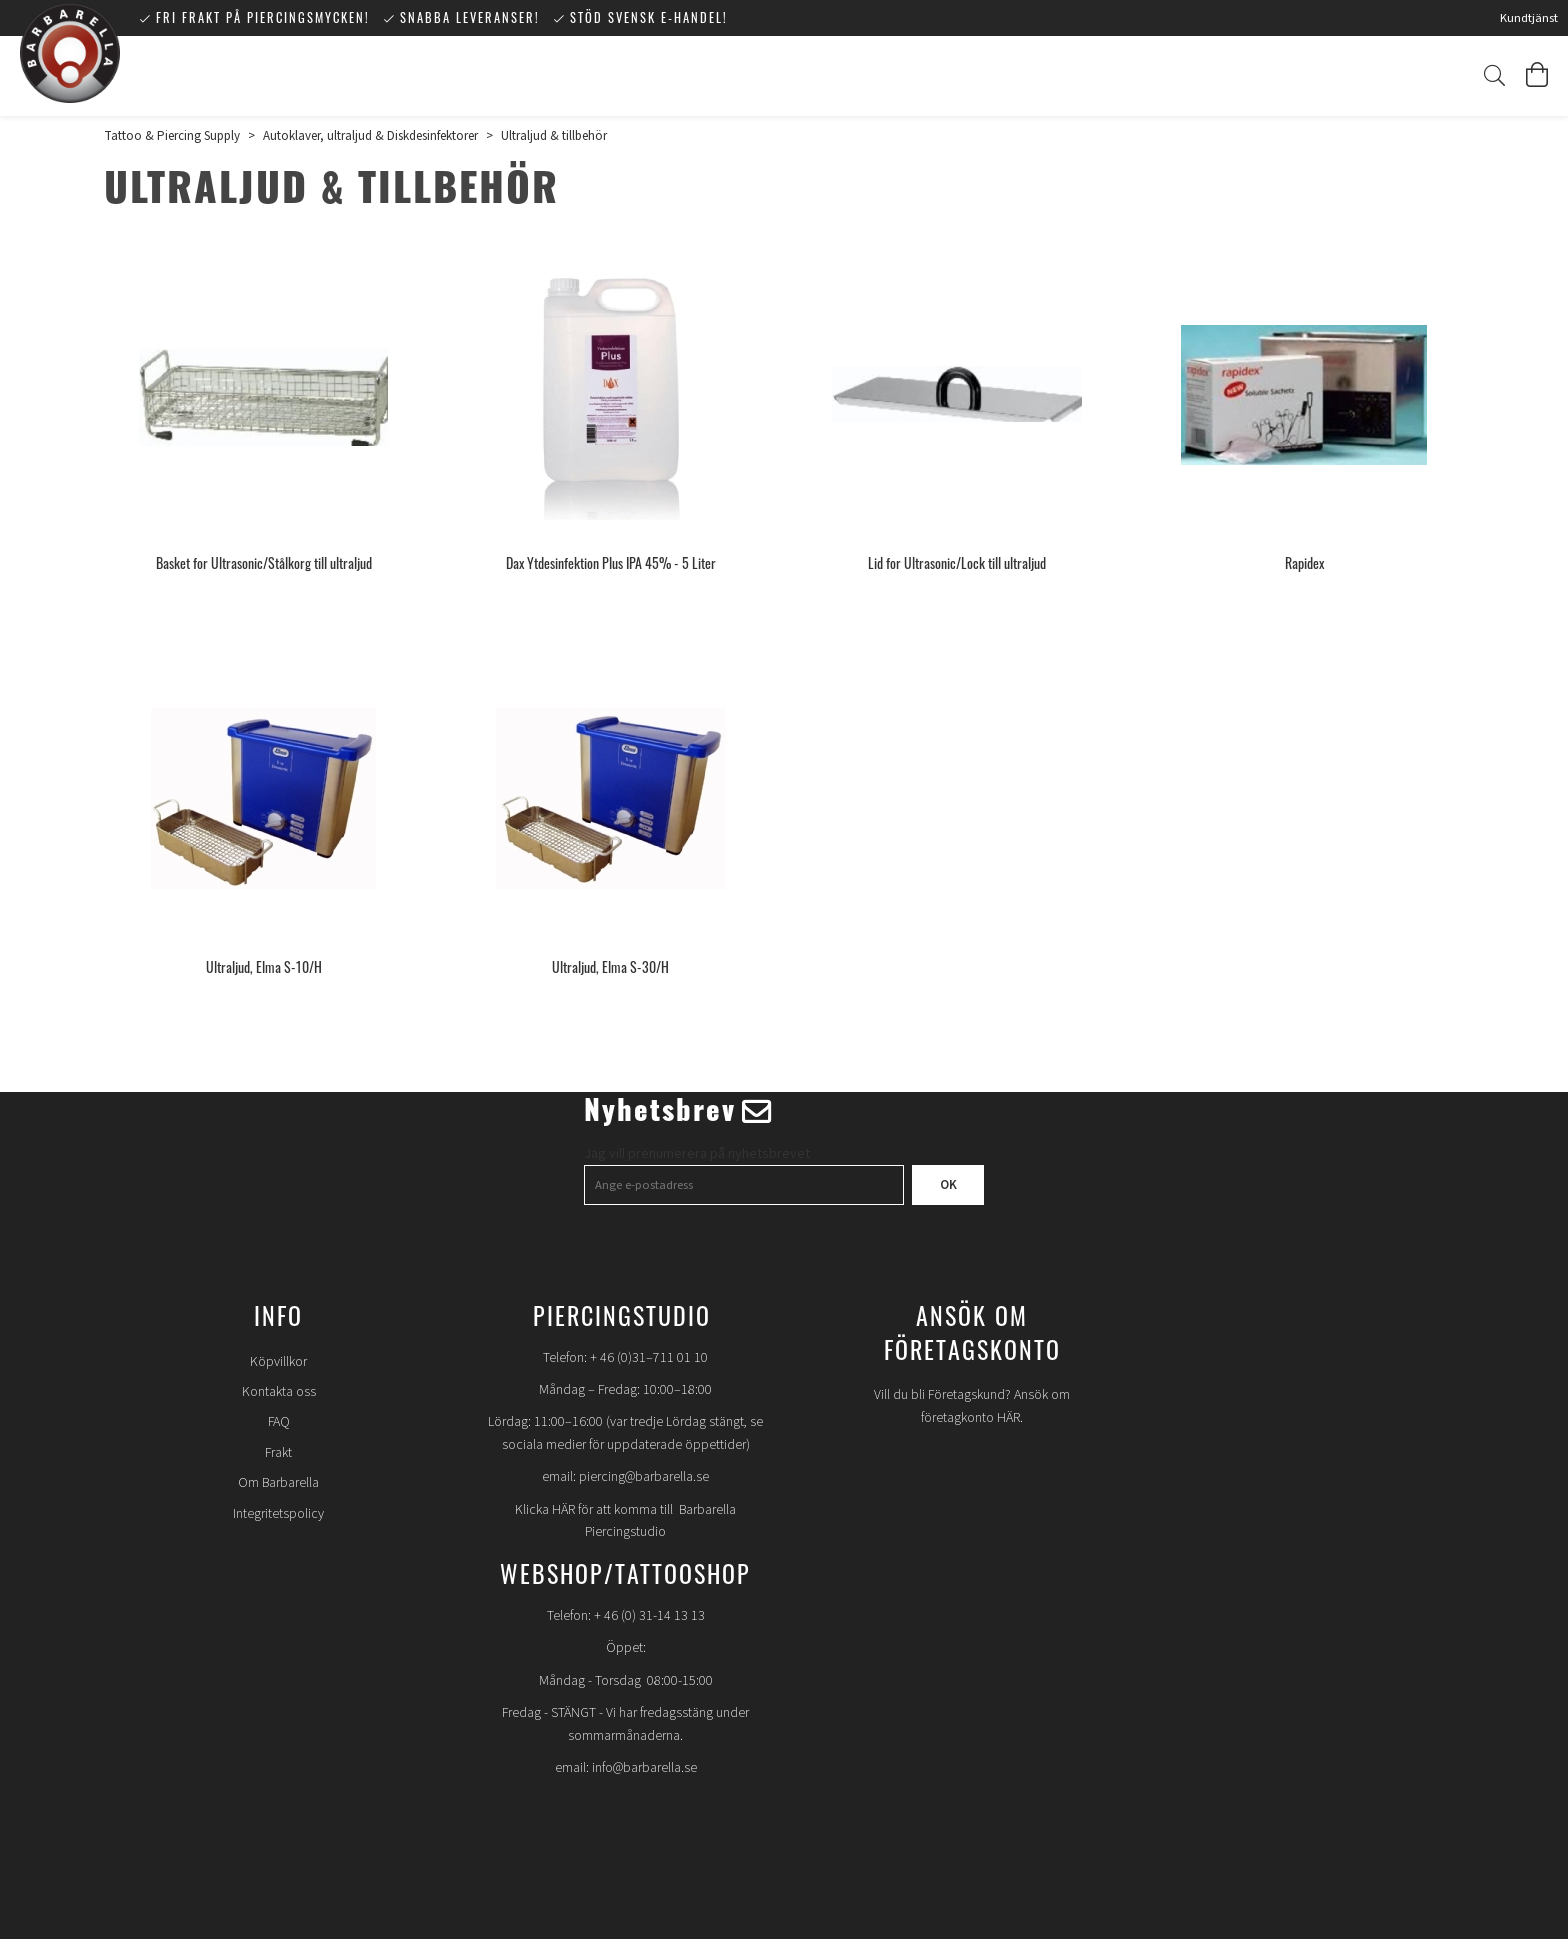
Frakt (278, 1453)
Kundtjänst (1529, 18)
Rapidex (1304, 562)
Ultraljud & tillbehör (554, 136)
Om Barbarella (278, 1483)
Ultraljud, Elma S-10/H (264, 966)
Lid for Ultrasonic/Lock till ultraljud (957, 562)
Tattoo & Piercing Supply (172, 136)
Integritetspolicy (278, 1514)
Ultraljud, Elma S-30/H (610, 966)
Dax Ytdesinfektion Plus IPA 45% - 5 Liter (611, 562)
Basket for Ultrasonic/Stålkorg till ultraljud (264, 562)
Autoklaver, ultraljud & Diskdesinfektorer (370, 136)
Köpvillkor (278, 1362)
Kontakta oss (279, 1392)
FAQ (279, 1422)
